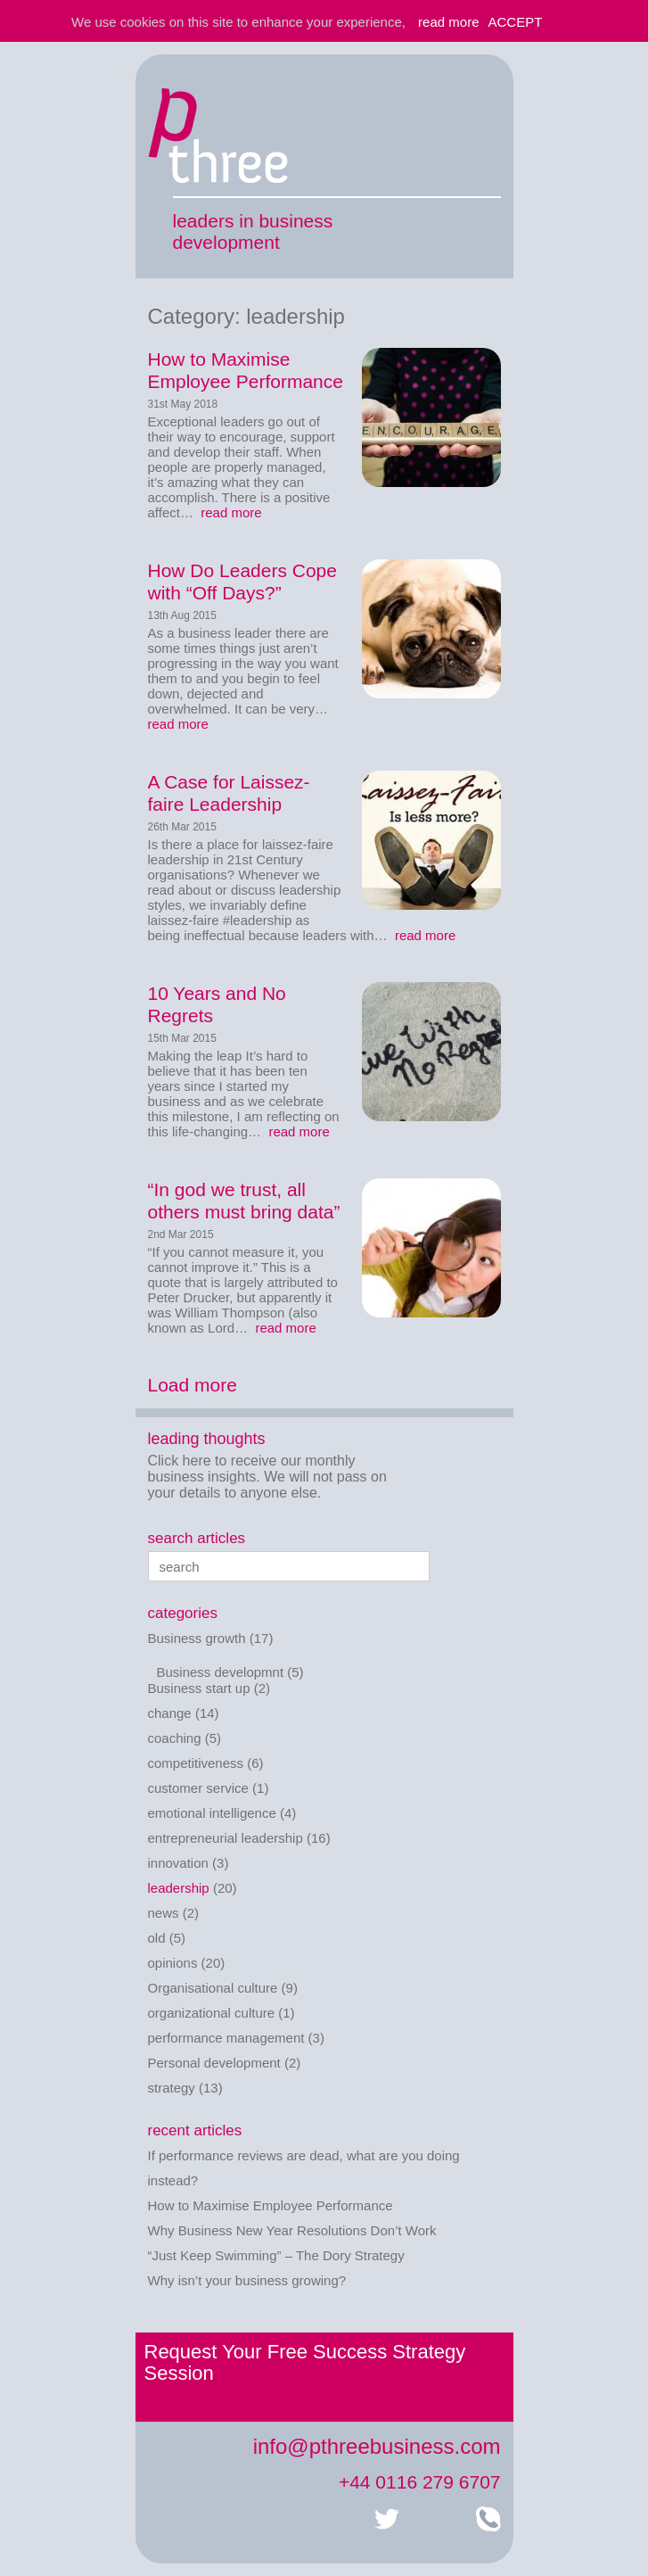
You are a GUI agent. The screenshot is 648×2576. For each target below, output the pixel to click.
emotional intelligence (212, 1813)
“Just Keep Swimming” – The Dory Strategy (276, 2255)
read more (229, 512)
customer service (198, 1788)
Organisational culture (213, 1987)
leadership (178, 1887)
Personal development (214, 2062)
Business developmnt (220, 1672)
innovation (178, 1862)
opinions (173, 1962)
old (157, 1937)
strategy (171, 2087)
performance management (226, 2037)
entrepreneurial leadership (225, 1837)
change (170, 1713)
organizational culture (211, 2012)
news (163, 1912)
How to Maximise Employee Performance (270, 2205)
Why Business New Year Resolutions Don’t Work (292, 2230)
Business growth (197, 1638)
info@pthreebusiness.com (377, 2446)
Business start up (199, 1688)
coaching (174, 1738)
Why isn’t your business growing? (247, 2280)
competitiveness (196, 1763)
